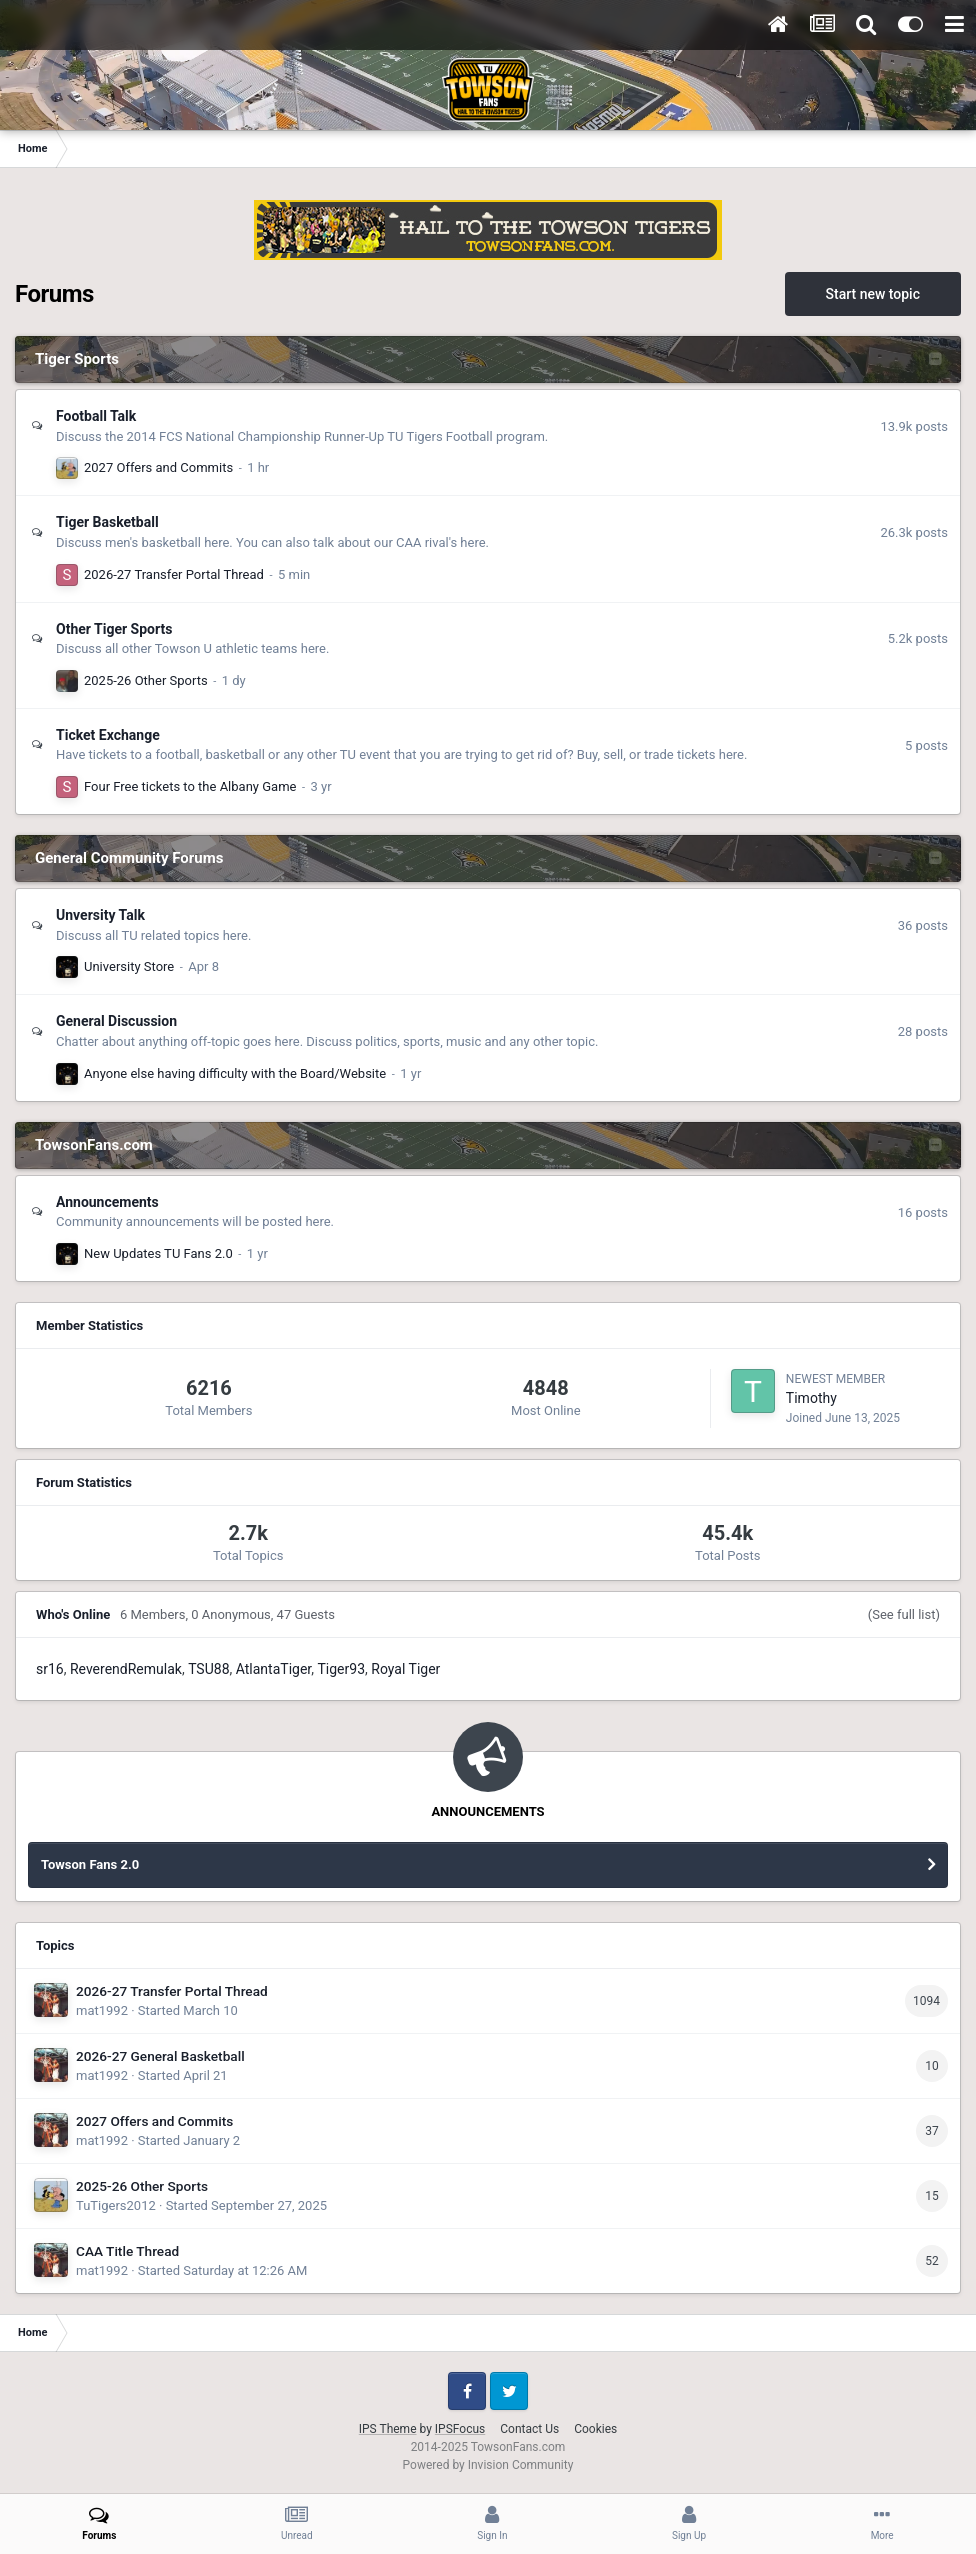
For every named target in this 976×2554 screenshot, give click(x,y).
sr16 (50, 1669)
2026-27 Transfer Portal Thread (174, 574)
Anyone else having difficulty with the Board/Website (235, 1073)
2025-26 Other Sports (146, 680)
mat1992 (102, 2010)
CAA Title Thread (127, 2251)
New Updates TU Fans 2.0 (158, 1253)
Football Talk (96, 416)
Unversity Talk (100, 915)
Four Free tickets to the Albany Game (190, 786)
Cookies (595, 2429)
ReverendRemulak (126, 1669)
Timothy (811, 1398)
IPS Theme (388, 2429)
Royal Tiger (405, 1669)
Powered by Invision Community (488, 2465)
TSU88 (208, 1669)
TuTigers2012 (116, 2205)
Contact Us (529, 2429)
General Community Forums (129, 858)
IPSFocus (460, 2429)
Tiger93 (342, 1669)
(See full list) (904, 1614)
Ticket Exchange (108, 735)
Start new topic (873, 294)
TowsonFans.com (94, 1145)
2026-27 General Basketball (160, 2056)
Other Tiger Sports (114, 629)
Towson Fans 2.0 (90, 1864)
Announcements (107, 1202)
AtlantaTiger (274, 1669)
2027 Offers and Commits (158, 467)
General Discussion (116, 1021)
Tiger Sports (77, 359)
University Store (129, 966)
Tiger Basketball (107, 522)
